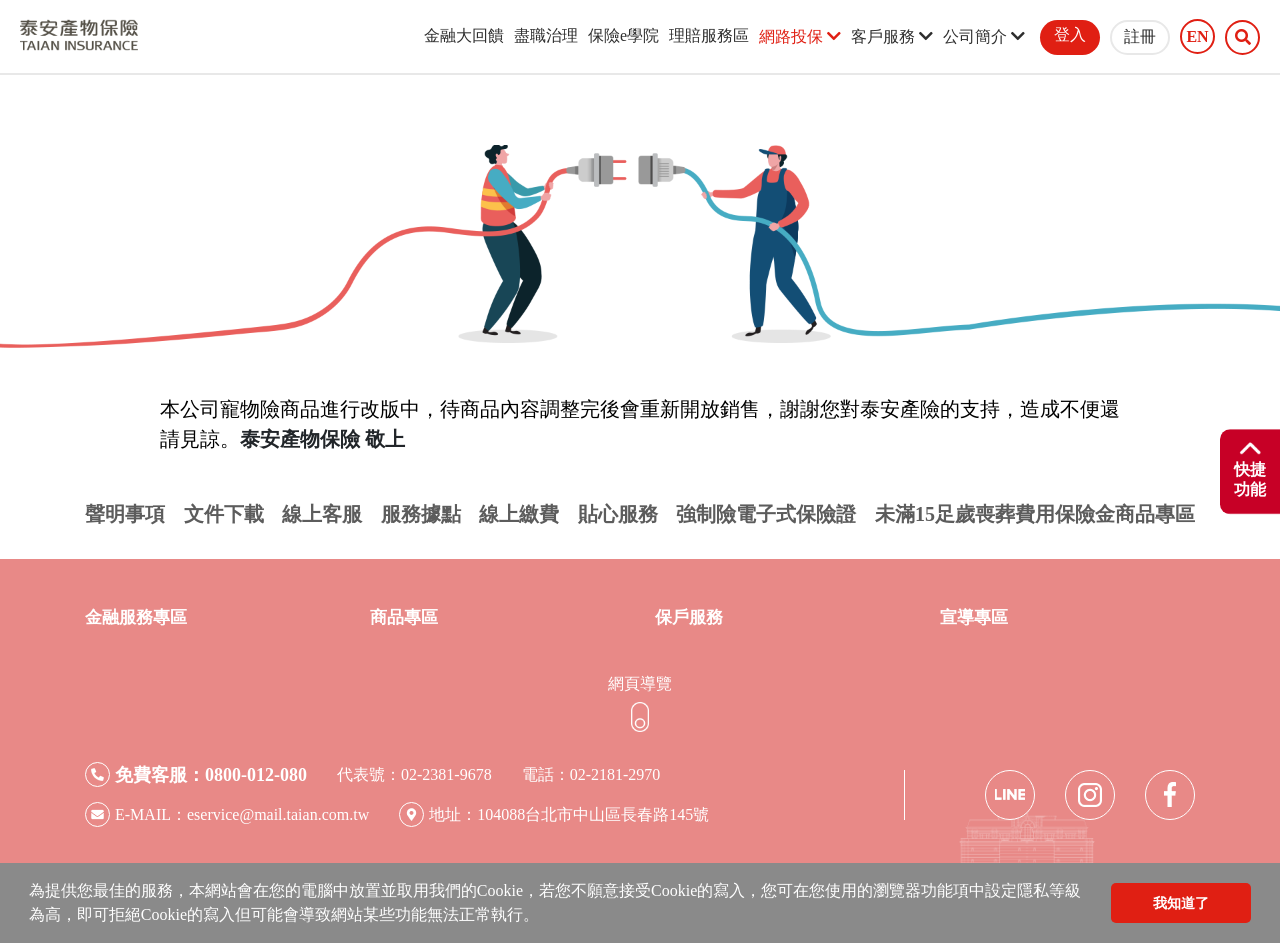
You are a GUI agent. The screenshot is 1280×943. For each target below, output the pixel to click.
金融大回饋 (464, 35)
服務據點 (421, 514)
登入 (1070, 34)
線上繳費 (519, 514)
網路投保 (800, 36)
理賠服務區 (709, 35)
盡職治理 (546, 35)
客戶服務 (892, 36)
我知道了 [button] (1181, 903)
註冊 (1140, 36)
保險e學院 (623, 35)
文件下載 (224, 514)
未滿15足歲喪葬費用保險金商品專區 (1035, 514)
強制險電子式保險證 (766, 514)
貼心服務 (618, 514)
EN (1197, 37)
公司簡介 (984, 36)
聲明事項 (125, 514)
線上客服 (322, 514)
